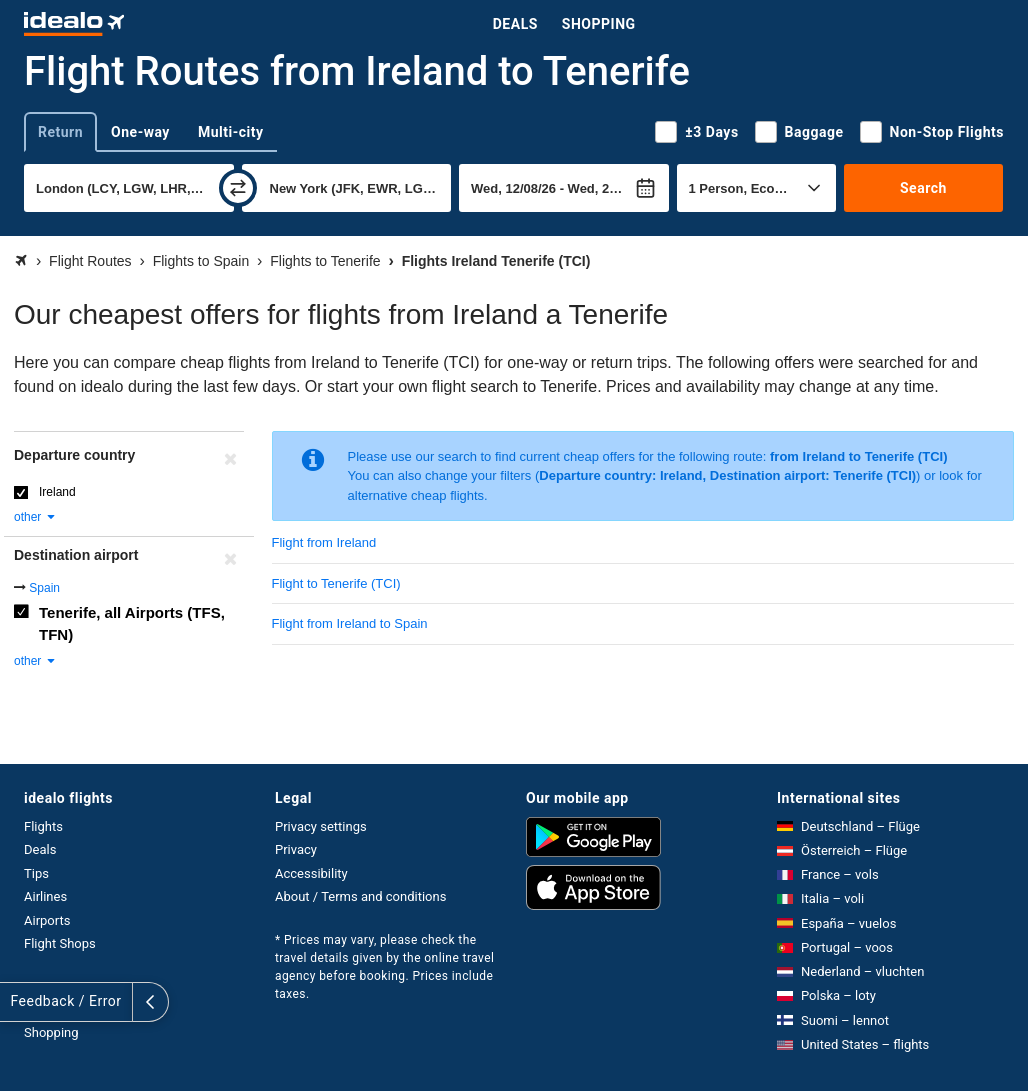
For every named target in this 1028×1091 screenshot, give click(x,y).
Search (923, 188)
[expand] (18, 1002)
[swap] (238, 188)
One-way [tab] (140, 132)
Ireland (57, 492)
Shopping (599, 24)
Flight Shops (60, 943)
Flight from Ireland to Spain (350, 623)
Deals (515, 24)
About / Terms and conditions (360, 896)
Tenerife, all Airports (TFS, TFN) (132, 624)
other (35, 517)
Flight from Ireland (324, 542)
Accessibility (311, 873)
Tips (36, 873)
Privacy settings (321, 826)
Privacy (296, 849)
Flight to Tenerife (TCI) (336, 583)
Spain (44, 588)
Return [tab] (60, 132)
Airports (47, 920)
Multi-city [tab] (231, 132)
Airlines (45, 896)
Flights (43, 826)
